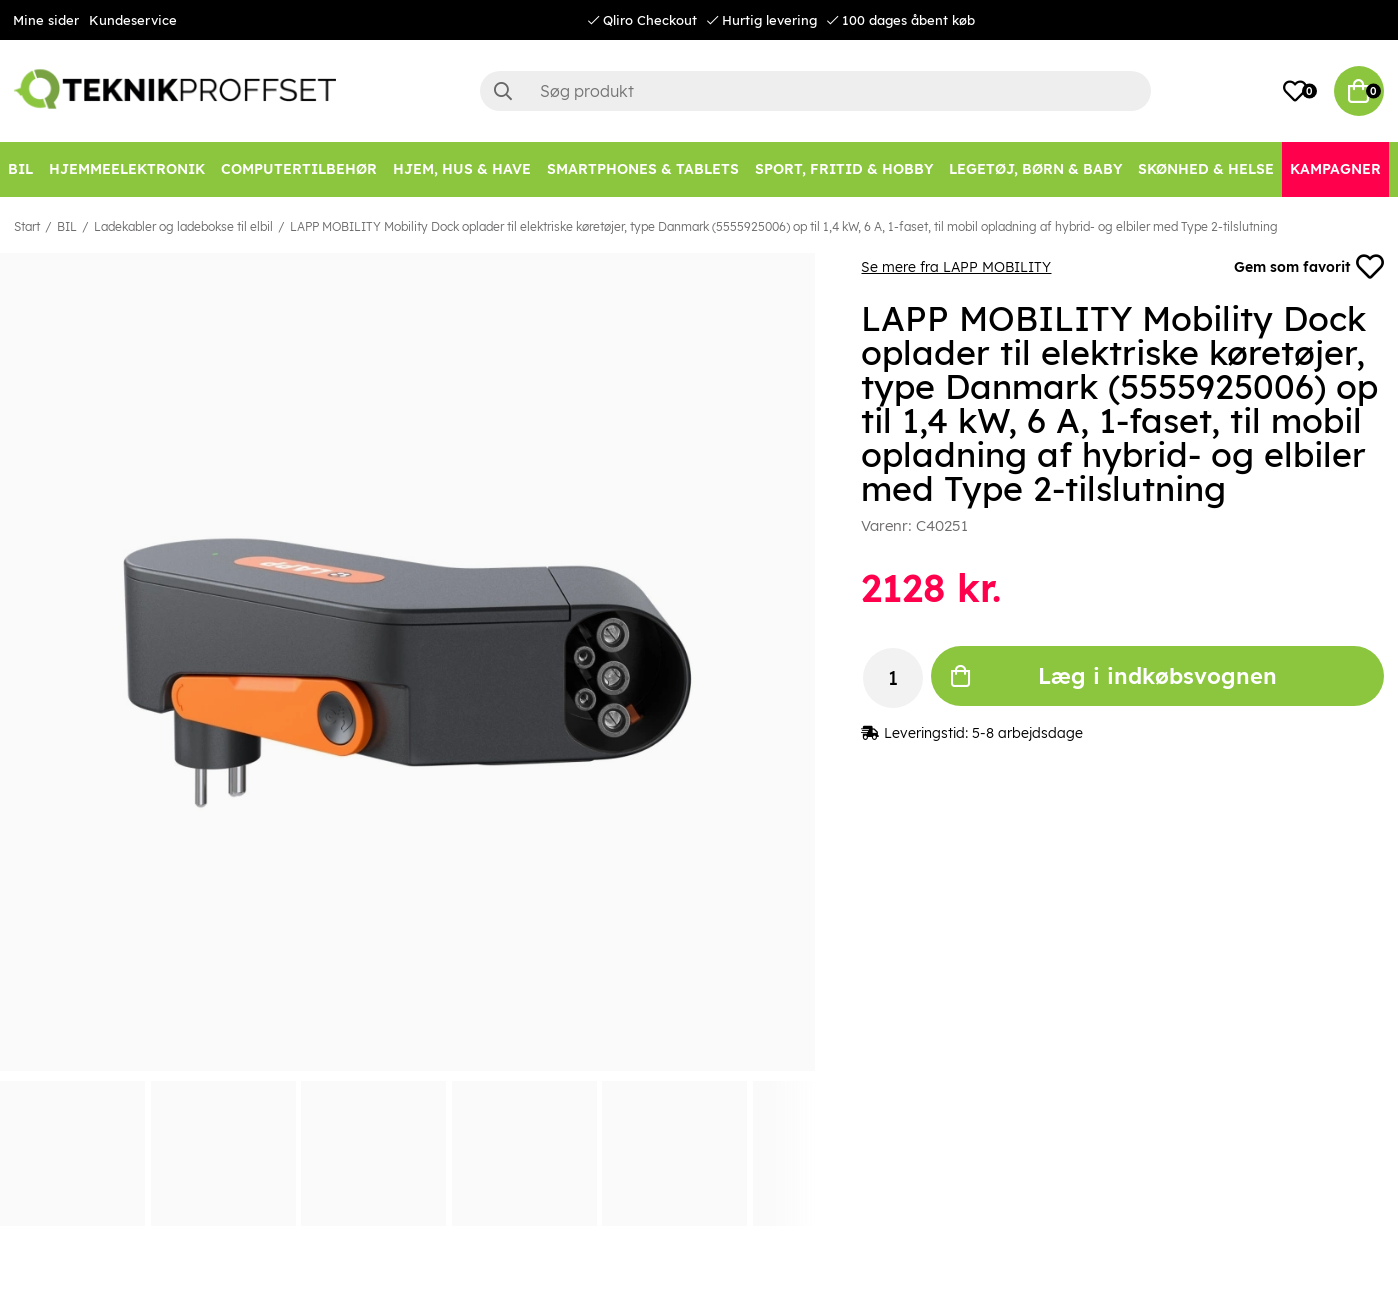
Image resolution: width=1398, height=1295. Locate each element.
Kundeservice (133, 20)
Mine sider (46, 20)
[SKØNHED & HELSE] (1206, 169)
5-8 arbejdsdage (1027, 733)
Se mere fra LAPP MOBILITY (956, 267)
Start (27, 226)
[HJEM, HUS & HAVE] (462, 169)
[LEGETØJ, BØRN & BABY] (1035, 169)
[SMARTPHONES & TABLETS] (643, 169)
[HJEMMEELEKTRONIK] (127, 169)
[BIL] (20, 169)
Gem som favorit (1309, 267)
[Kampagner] (1335, 169)
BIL (67, 226)
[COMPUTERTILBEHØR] (299, 169)
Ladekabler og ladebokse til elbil (183, 226)
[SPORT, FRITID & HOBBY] (844, 169)
